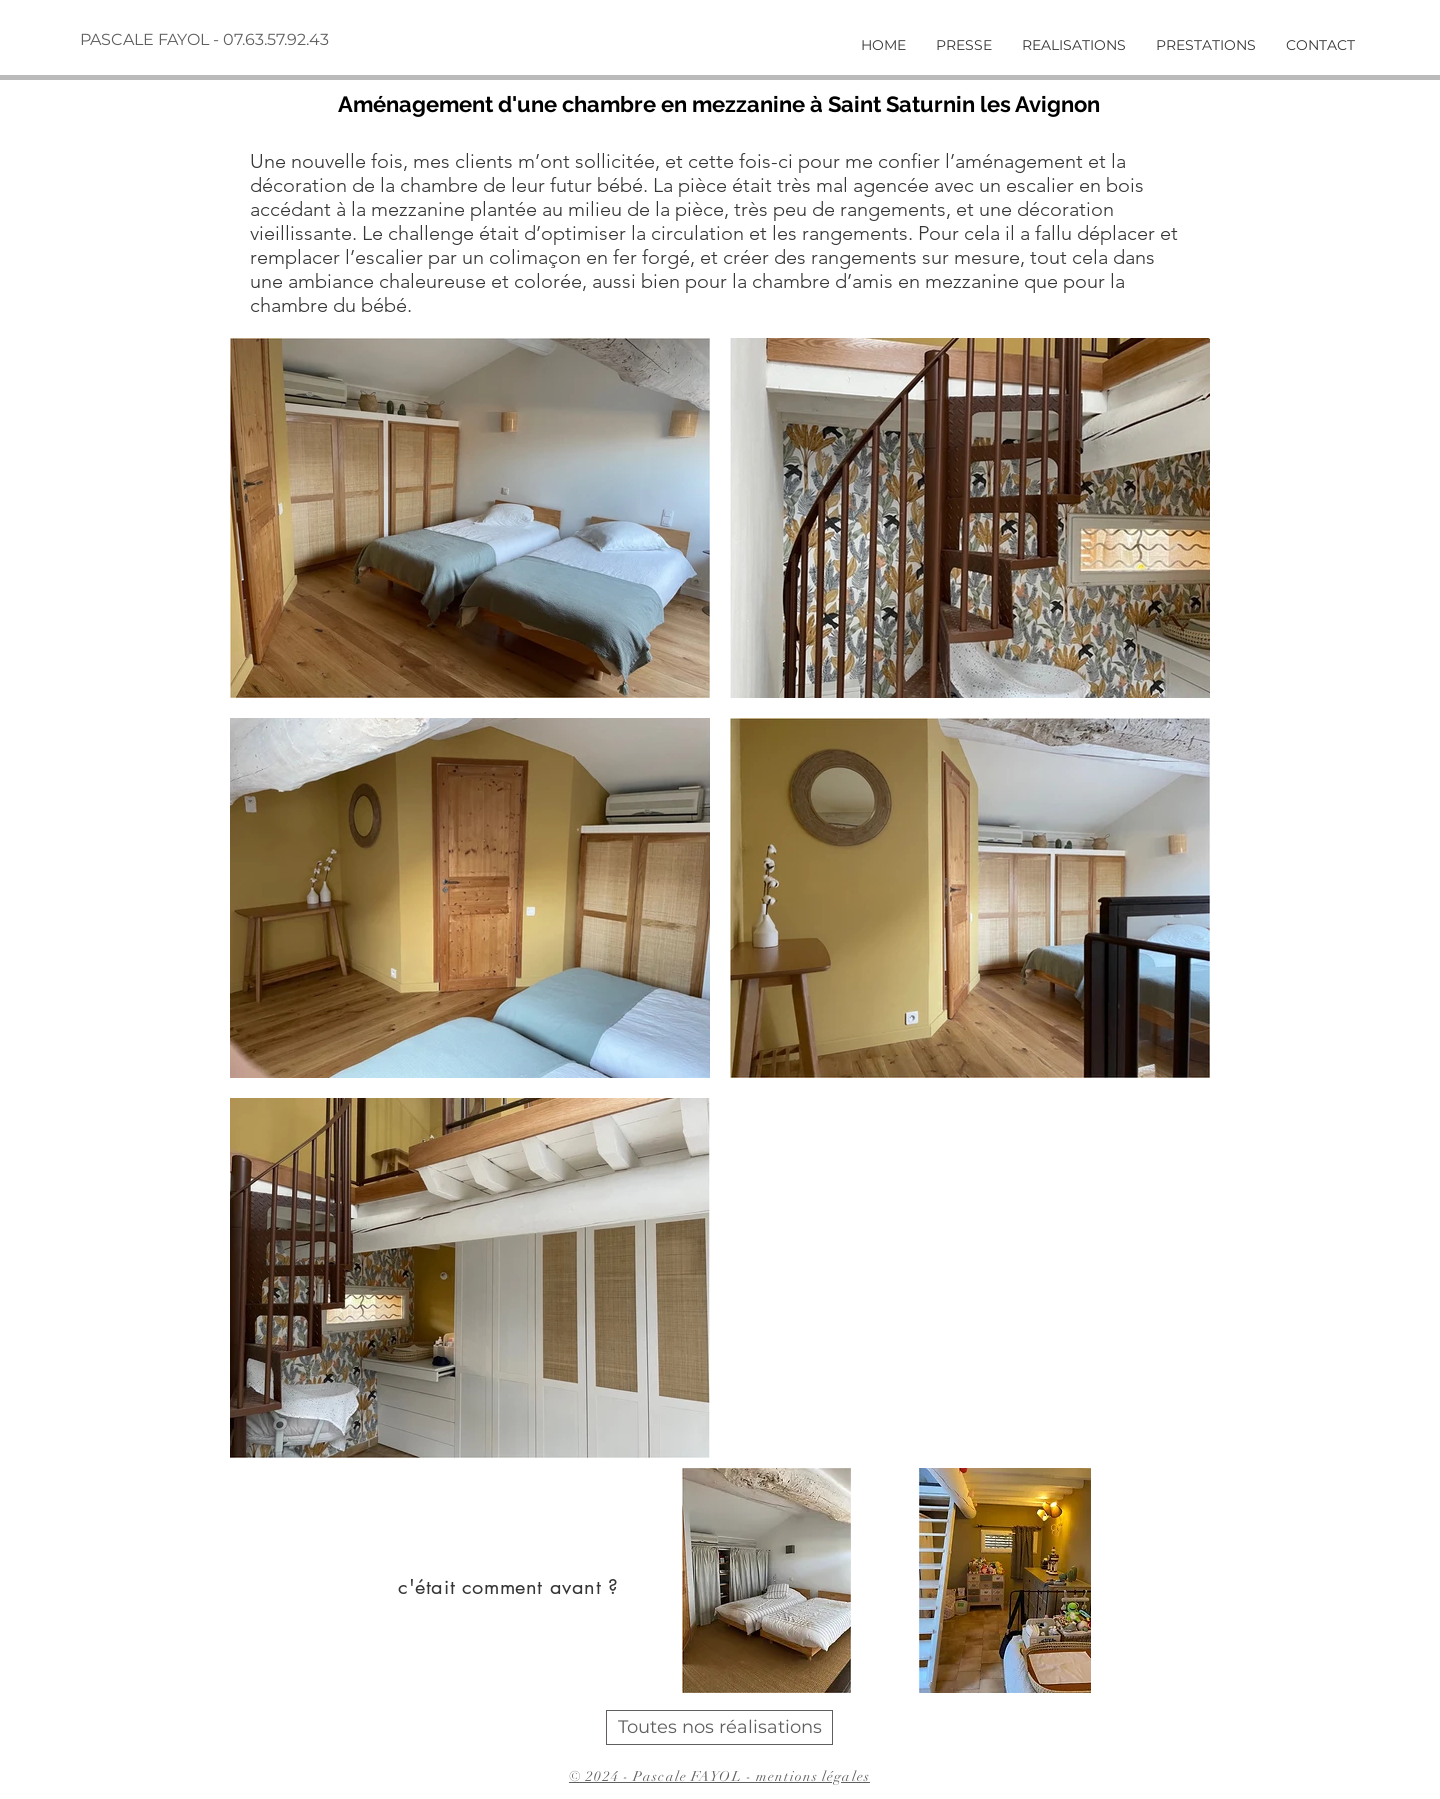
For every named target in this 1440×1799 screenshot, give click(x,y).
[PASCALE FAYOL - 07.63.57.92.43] (206, 40)
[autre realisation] (1139, 1725)
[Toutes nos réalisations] (719, 1727)
